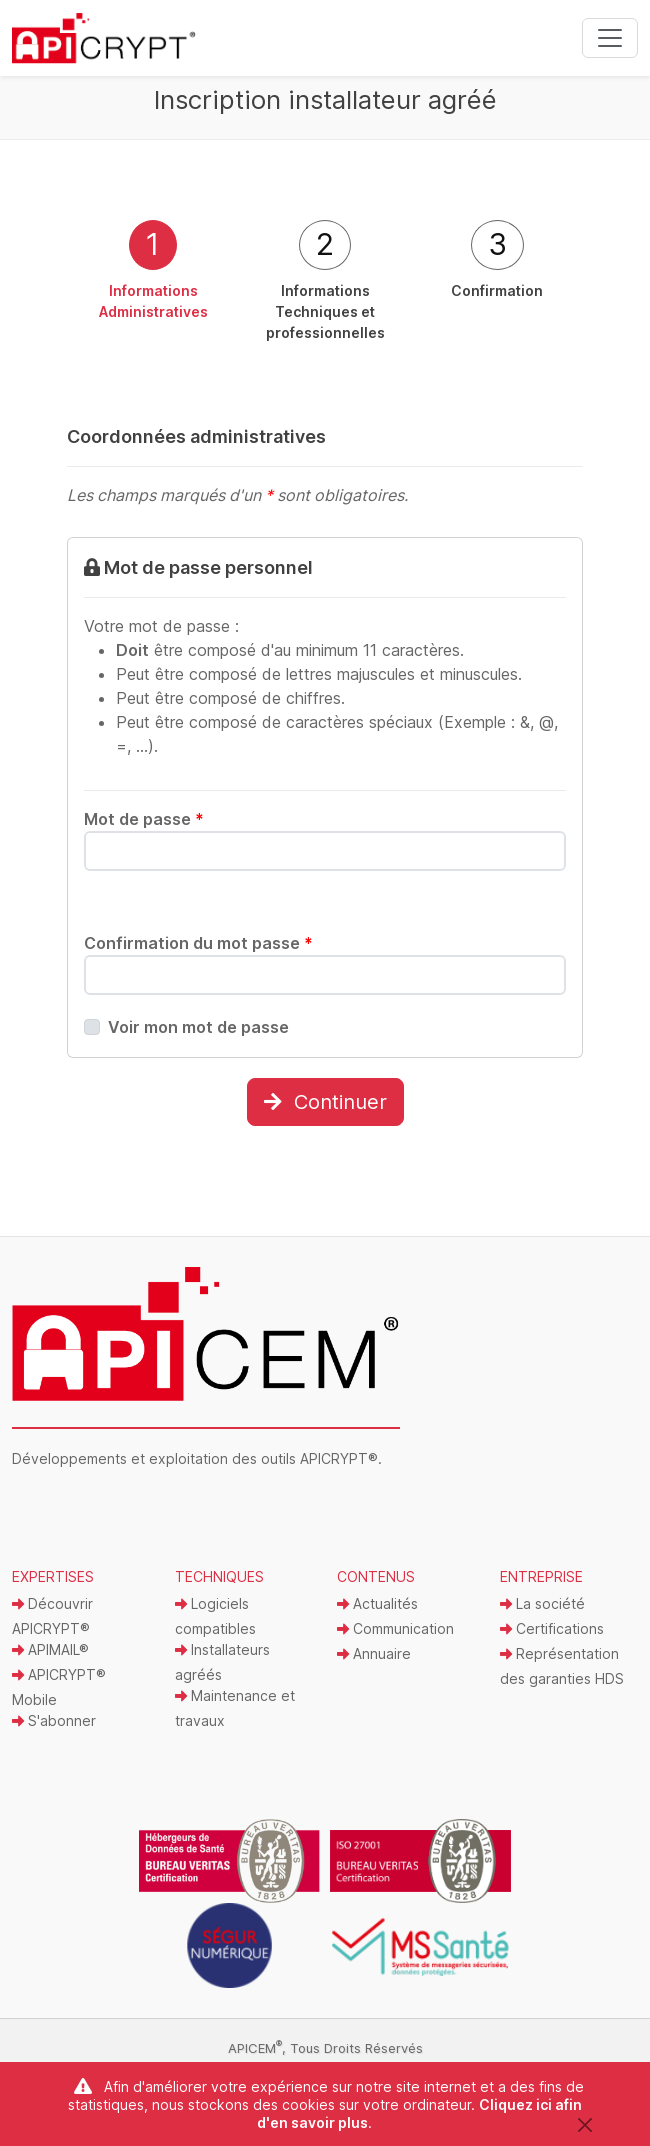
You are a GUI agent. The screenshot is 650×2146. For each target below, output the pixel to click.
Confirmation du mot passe (198, 943)
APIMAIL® (50, 1649)
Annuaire (374, 1653)
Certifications (552, 1628)
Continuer (325, 1102)
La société (542, 1603)
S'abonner (54, 1720)
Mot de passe (144, 819)
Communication (395, 1628)
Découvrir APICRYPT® (52, 1616)
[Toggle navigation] (610, 38)
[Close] (584, 2124)
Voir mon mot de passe (198, 1027)
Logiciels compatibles (215, 1616)
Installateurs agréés (222, 1662)
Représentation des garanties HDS (562, 1666)
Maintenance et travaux (235, 1708)
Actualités (377, 1603)
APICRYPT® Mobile (59, 1687)
